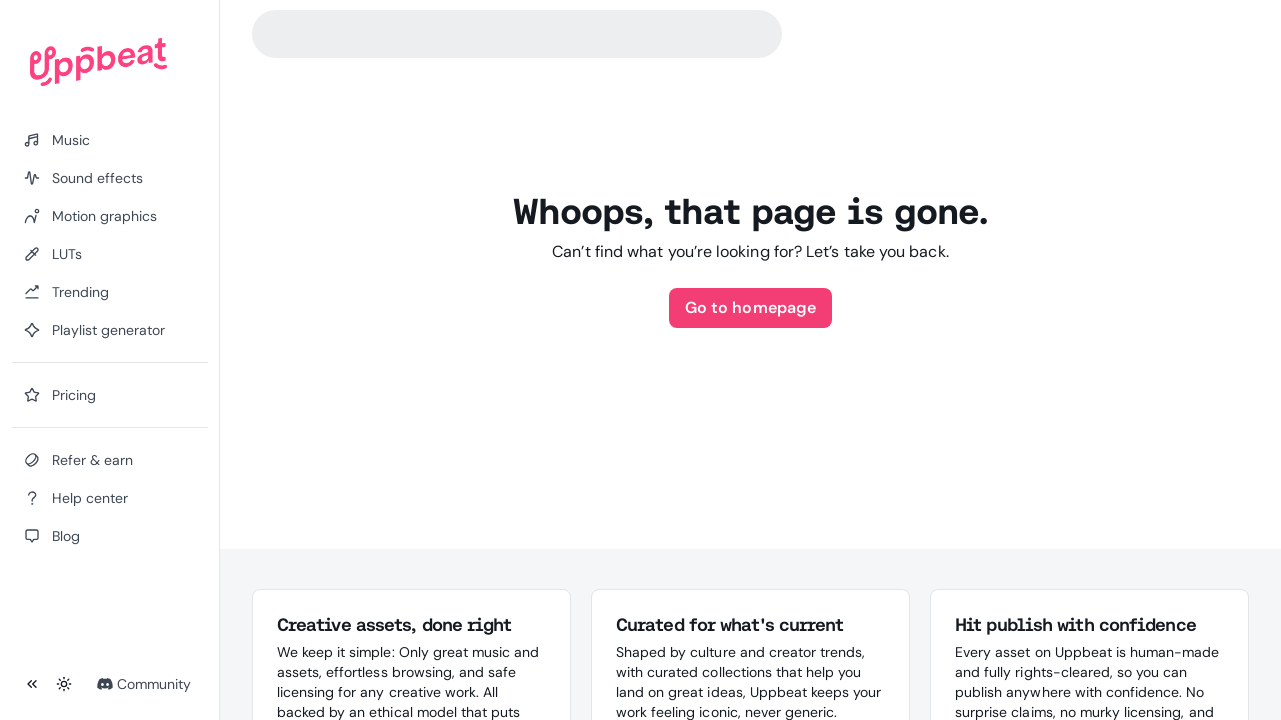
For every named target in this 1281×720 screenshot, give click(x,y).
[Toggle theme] (64, 684)
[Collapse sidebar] (32, 684)
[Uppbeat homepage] (98, 62)
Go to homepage (750, 307)
